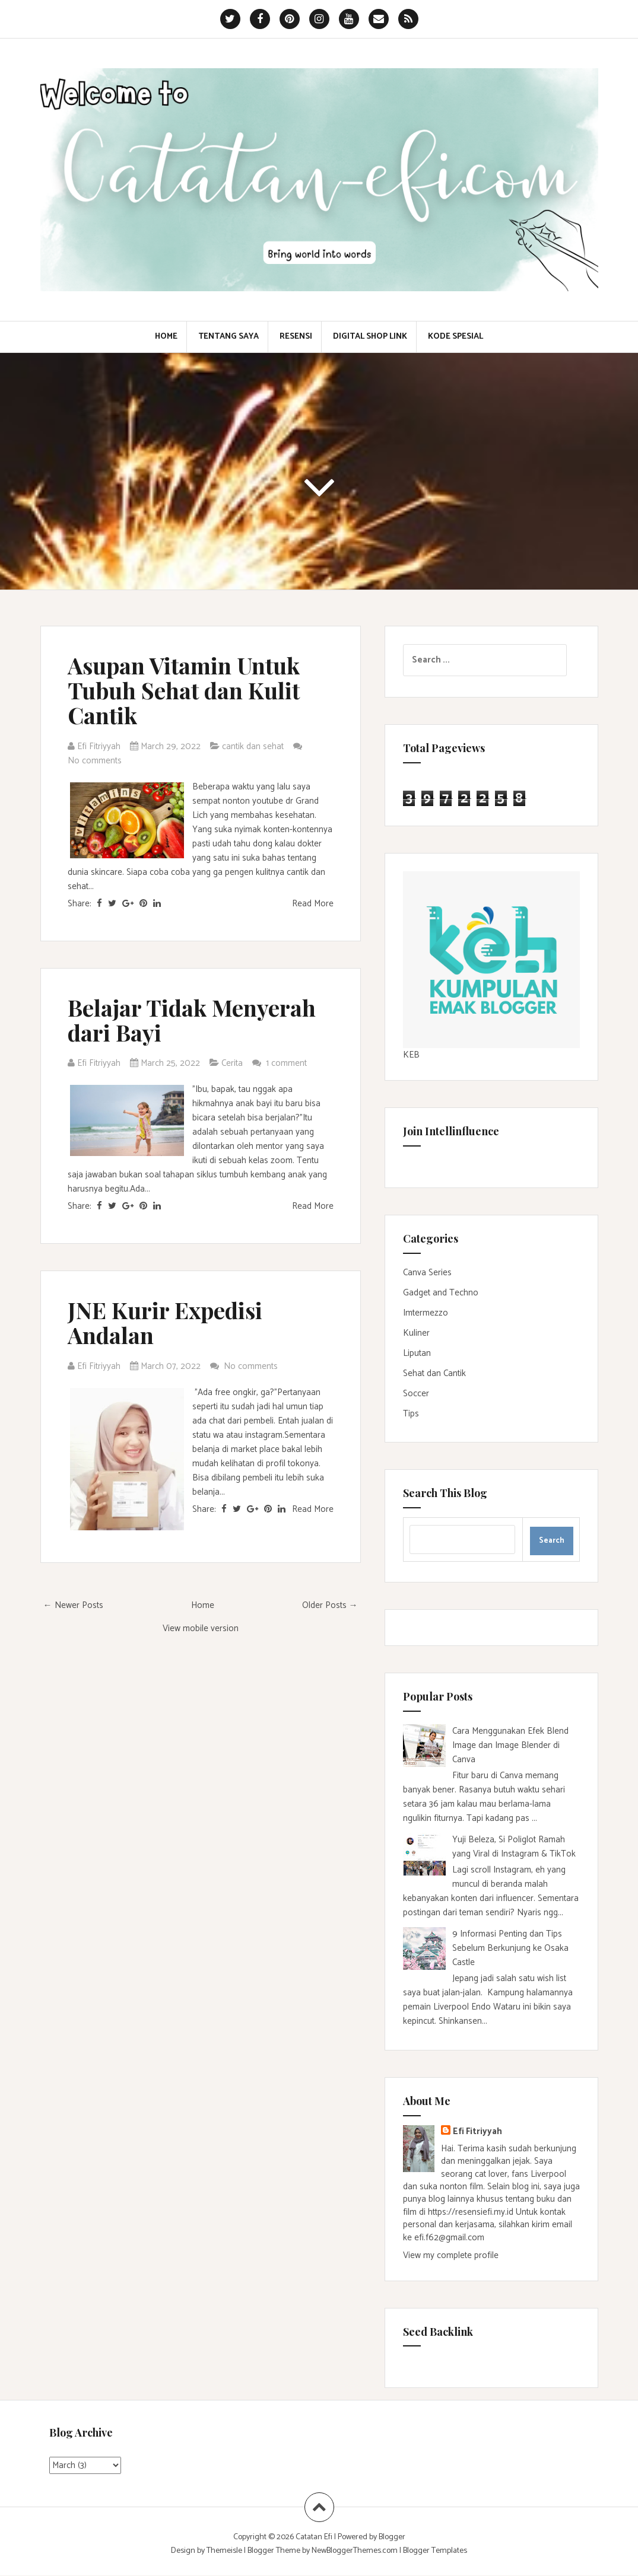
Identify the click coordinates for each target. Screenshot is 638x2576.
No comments (96, 760)
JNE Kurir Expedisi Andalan (165, 1322)
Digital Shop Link (370, 336)
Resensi (296, 336)
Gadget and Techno (440, 1292)
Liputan (417, 1353)
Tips (411, 1413)
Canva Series (427, 1272)
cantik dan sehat (253, 746)
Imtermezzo (425, 1312)
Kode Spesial (455, 336)
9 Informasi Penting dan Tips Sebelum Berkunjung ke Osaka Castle (510, 1948)
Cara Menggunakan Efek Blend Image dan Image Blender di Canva (510, 1745)
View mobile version (201, 1628)
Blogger (392, 2537)
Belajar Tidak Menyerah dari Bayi (192, 1019)
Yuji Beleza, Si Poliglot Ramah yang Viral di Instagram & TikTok (514, 1846)
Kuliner (416, 1333)
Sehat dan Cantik (434, 1373)
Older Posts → (330, 1605)
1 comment (287, 1063)
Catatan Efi (315, 2537)
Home (166, 336)
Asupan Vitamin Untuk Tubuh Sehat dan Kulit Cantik (184, 690)
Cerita (232, 1063)
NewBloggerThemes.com (355, 2551)
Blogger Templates (435, 2551)
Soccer (416, 1393)
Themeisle (224, 2551)
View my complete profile (451, 2255)
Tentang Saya (228, 336)
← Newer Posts (73, 1605)
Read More (313, 903)
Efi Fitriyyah (477, 2131)
